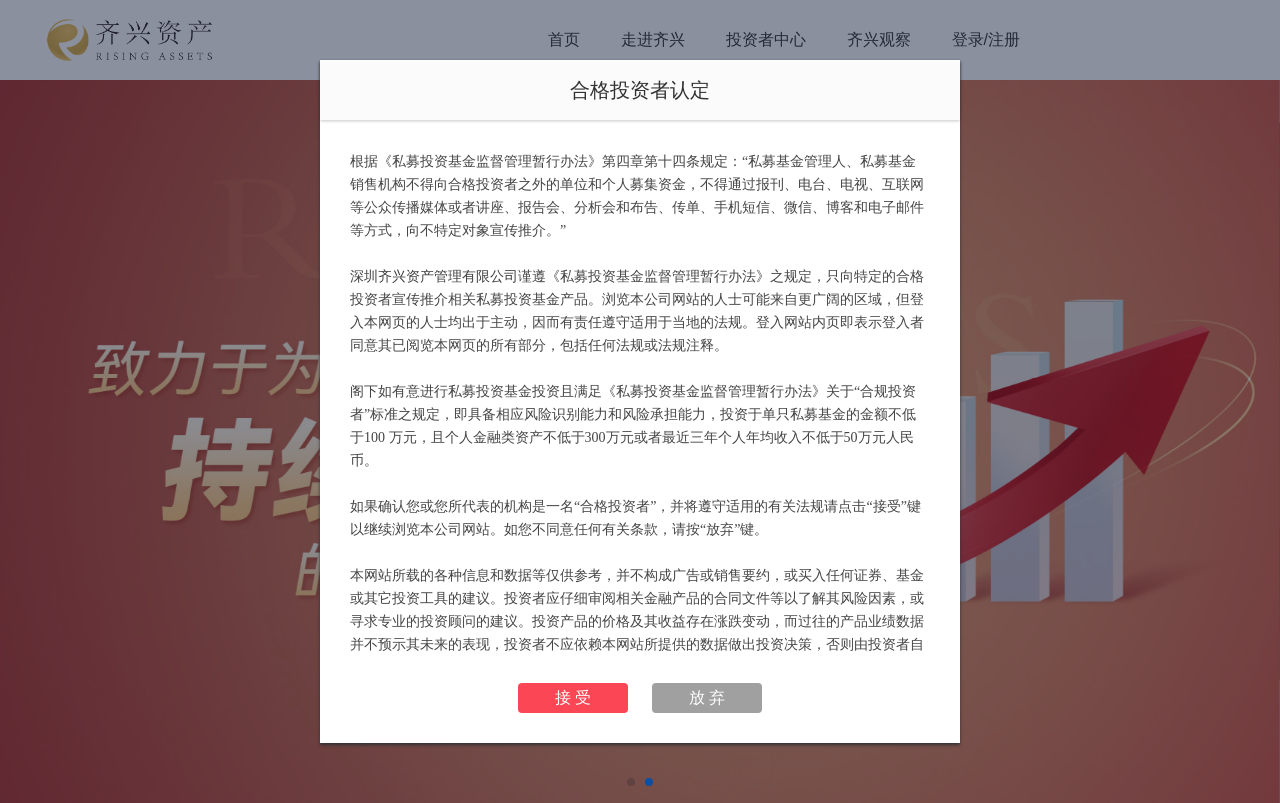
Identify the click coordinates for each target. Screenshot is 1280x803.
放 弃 (707, 697)
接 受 (573, 697)
